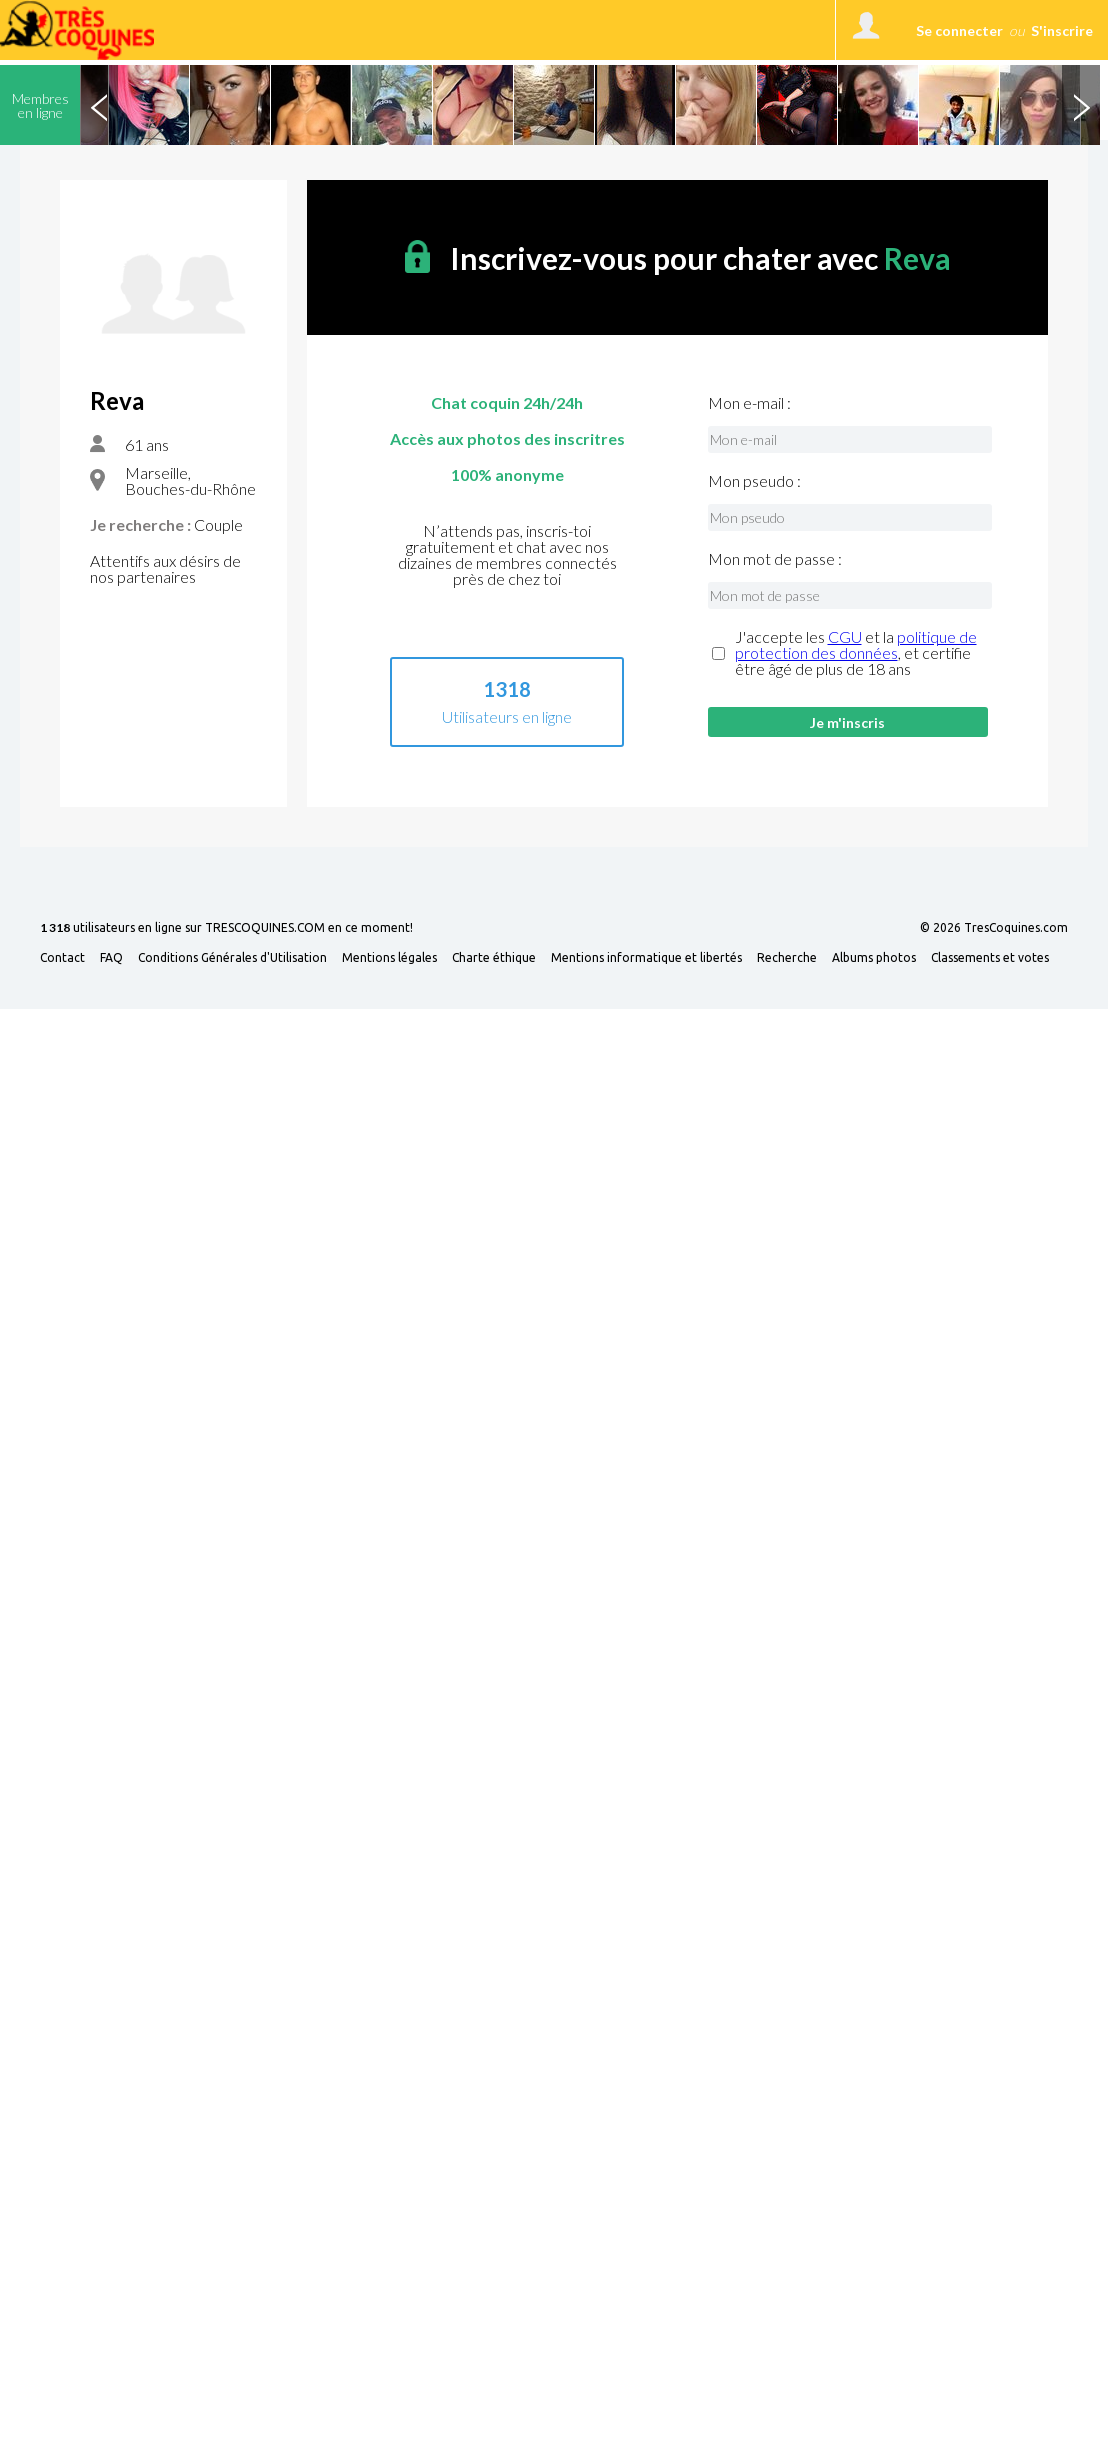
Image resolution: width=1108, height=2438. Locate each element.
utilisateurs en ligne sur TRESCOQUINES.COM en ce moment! (226, 928)
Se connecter (959, 30)
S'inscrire (1062, 30)
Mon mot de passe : (775, 559)
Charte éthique (494, 958)
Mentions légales (389, 958)
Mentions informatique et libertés (646, 958)
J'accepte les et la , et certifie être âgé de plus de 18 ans (856, 653)
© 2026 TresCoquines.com (994, 928)
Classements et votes (990, 958)
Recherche (787, 958)
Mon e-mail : (749, 403)
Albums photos (874, 958)
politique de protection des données (856, 644)
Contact (62, 958)
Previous (99, 105)
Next (1081, 105)
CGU (845, 636)
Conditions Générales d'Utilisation (232, 958)
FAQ (111, 958)
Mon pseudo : (754, 481)
